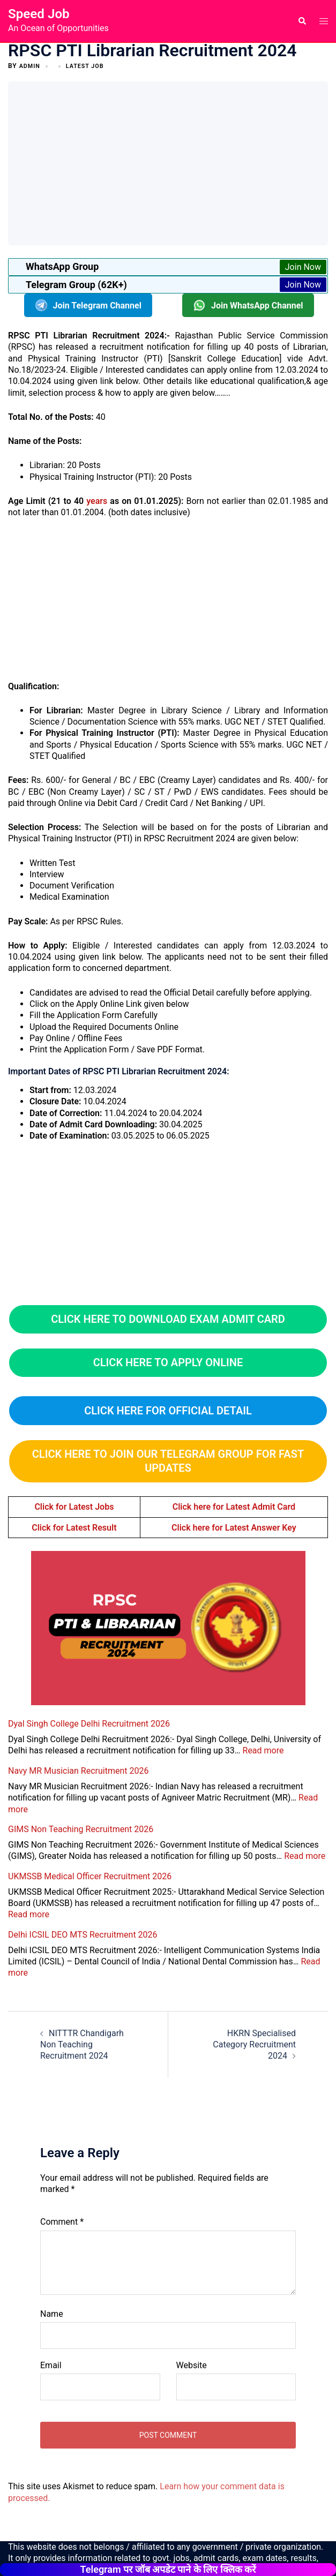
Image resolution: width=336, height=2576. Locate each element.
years (96, 501)
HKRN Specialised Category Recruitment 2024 (254, 2044)
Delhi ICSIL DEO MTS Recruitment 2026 (83, 1934)
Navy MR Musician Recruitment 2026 (78, 1771)
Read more (263, 1750)
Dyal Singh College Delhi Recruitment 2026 (89, 1724)
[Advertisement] (174, 162)
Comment (62, 2222)
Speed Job (38, 13)
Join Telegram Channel (88, 305)
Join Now (303, 267)
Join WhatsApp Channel (248, 305)
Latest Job (89, 66)
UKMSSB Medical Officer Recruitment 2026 (89, 1876)
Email (51, 2365)
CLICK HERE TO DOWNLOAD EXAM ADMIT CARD (168, 1319)
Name (51, 2314)
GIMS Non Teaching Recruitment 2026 (80, 1829)
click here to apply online (168, 1362)
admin (30, 66)
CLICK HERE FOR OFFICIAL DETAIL (168, 1410)
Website (191, 2365)
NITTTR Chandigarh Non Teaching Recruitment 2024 (82, 2044)
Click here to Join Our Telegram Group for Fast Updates (168, 1461)
